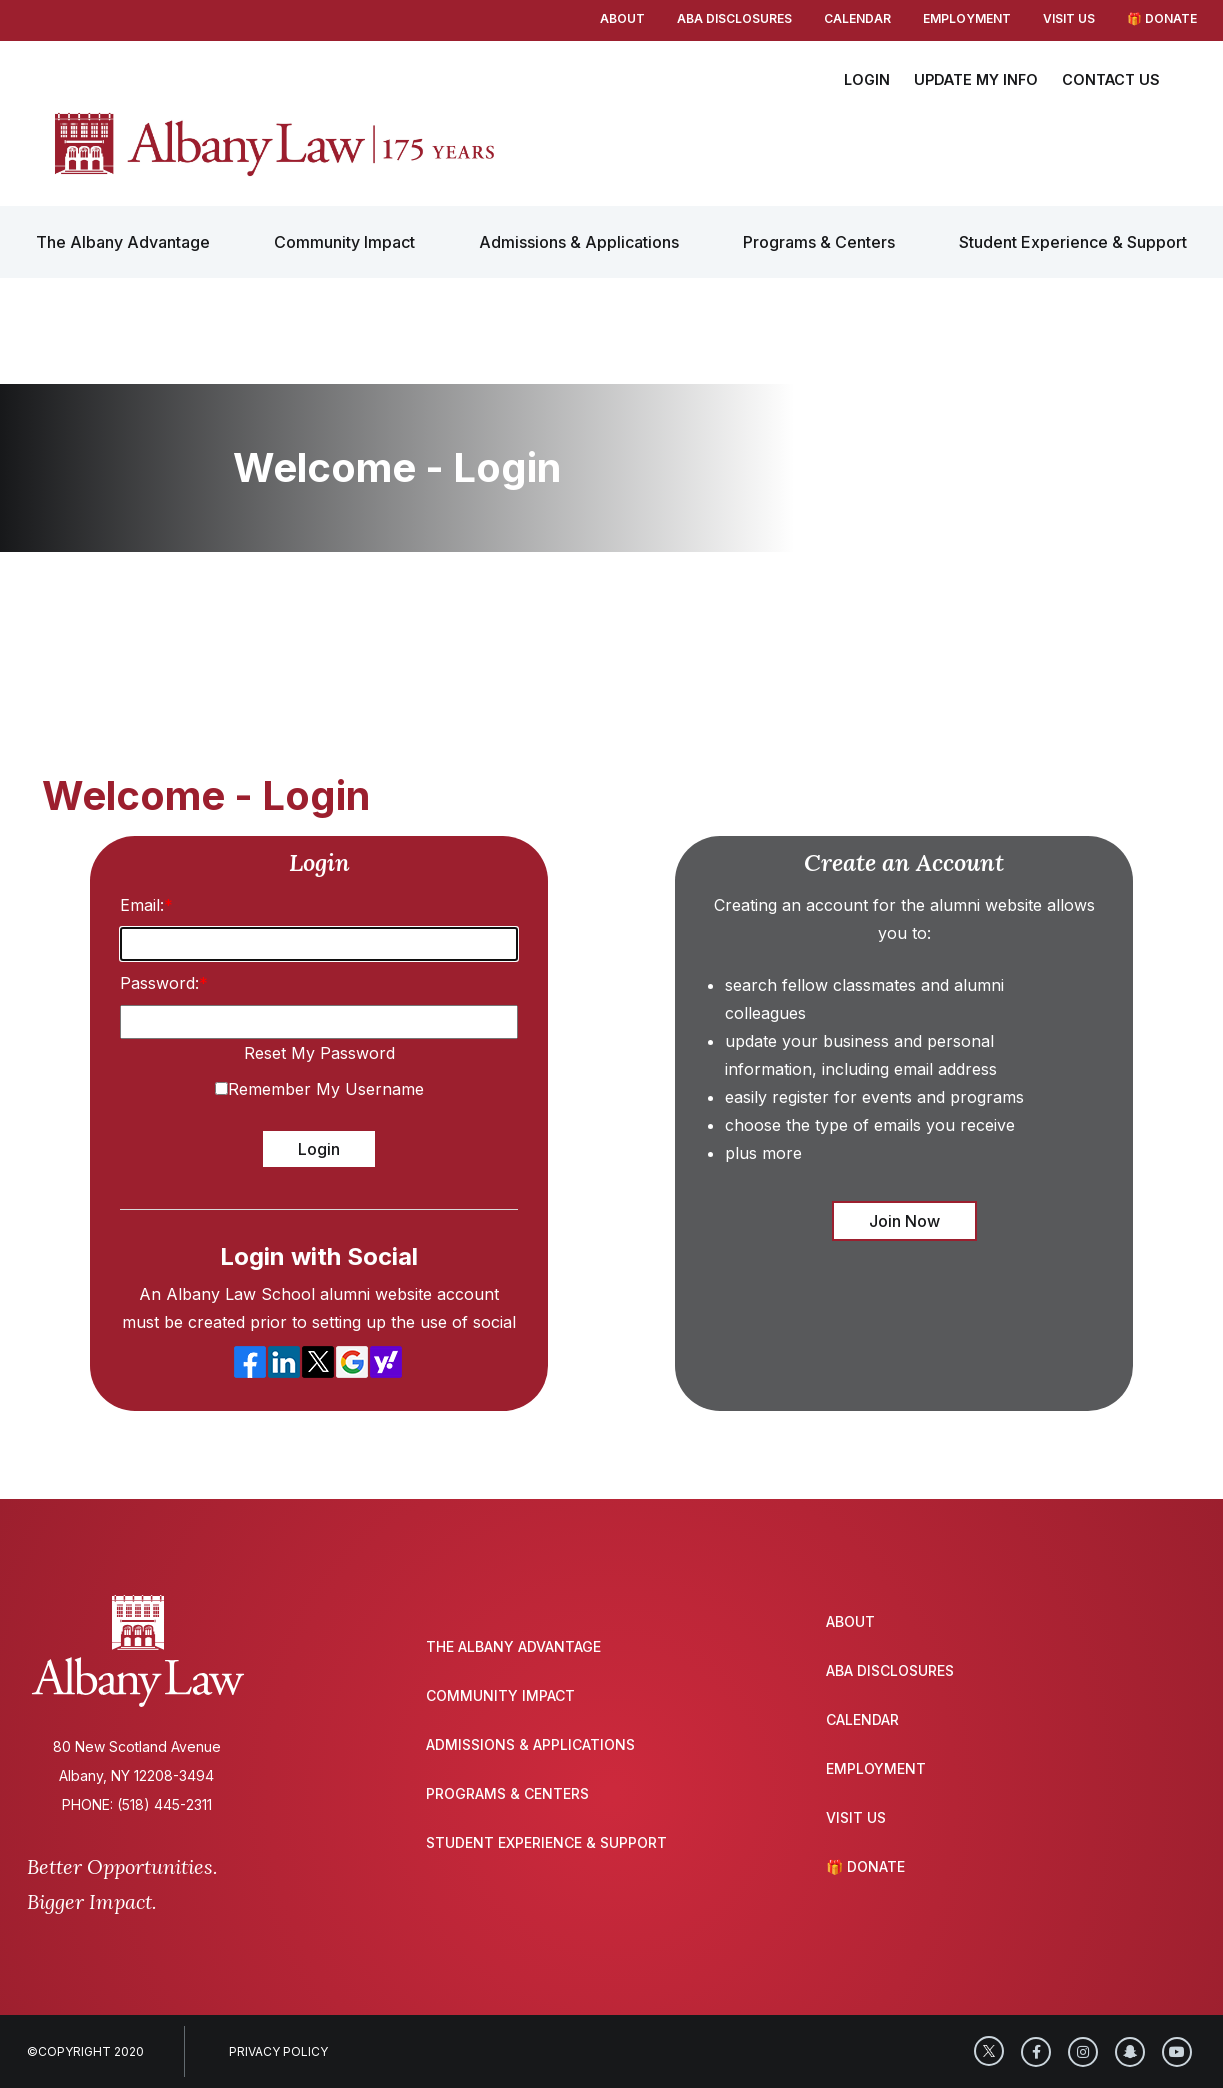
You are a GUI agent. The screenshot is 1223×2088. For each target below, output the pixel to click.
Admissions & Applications (579, 242)
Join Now (904, 1221)
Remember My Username (326, 1089)
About (622, 18)
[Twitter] (989, 2051)
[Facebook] (1036, 2052)
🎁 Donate (1162, 18)
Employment (967, 18)
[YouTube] (1177, 2052)
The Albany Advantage (123, 242)
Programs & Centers (819, 242)
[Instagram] (1083, 2052)
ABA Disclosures (734, 18)
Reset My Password (319, 1053)
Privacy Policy (278, 2051)
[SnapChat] (1130, 2052)
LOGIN (867, 79)
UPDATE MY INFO (976, 79)
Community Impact (344, 242)
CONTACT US (1111, 79)
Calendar (857, 18)
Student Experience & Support (1073, 242)
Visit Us (1069, 18)
